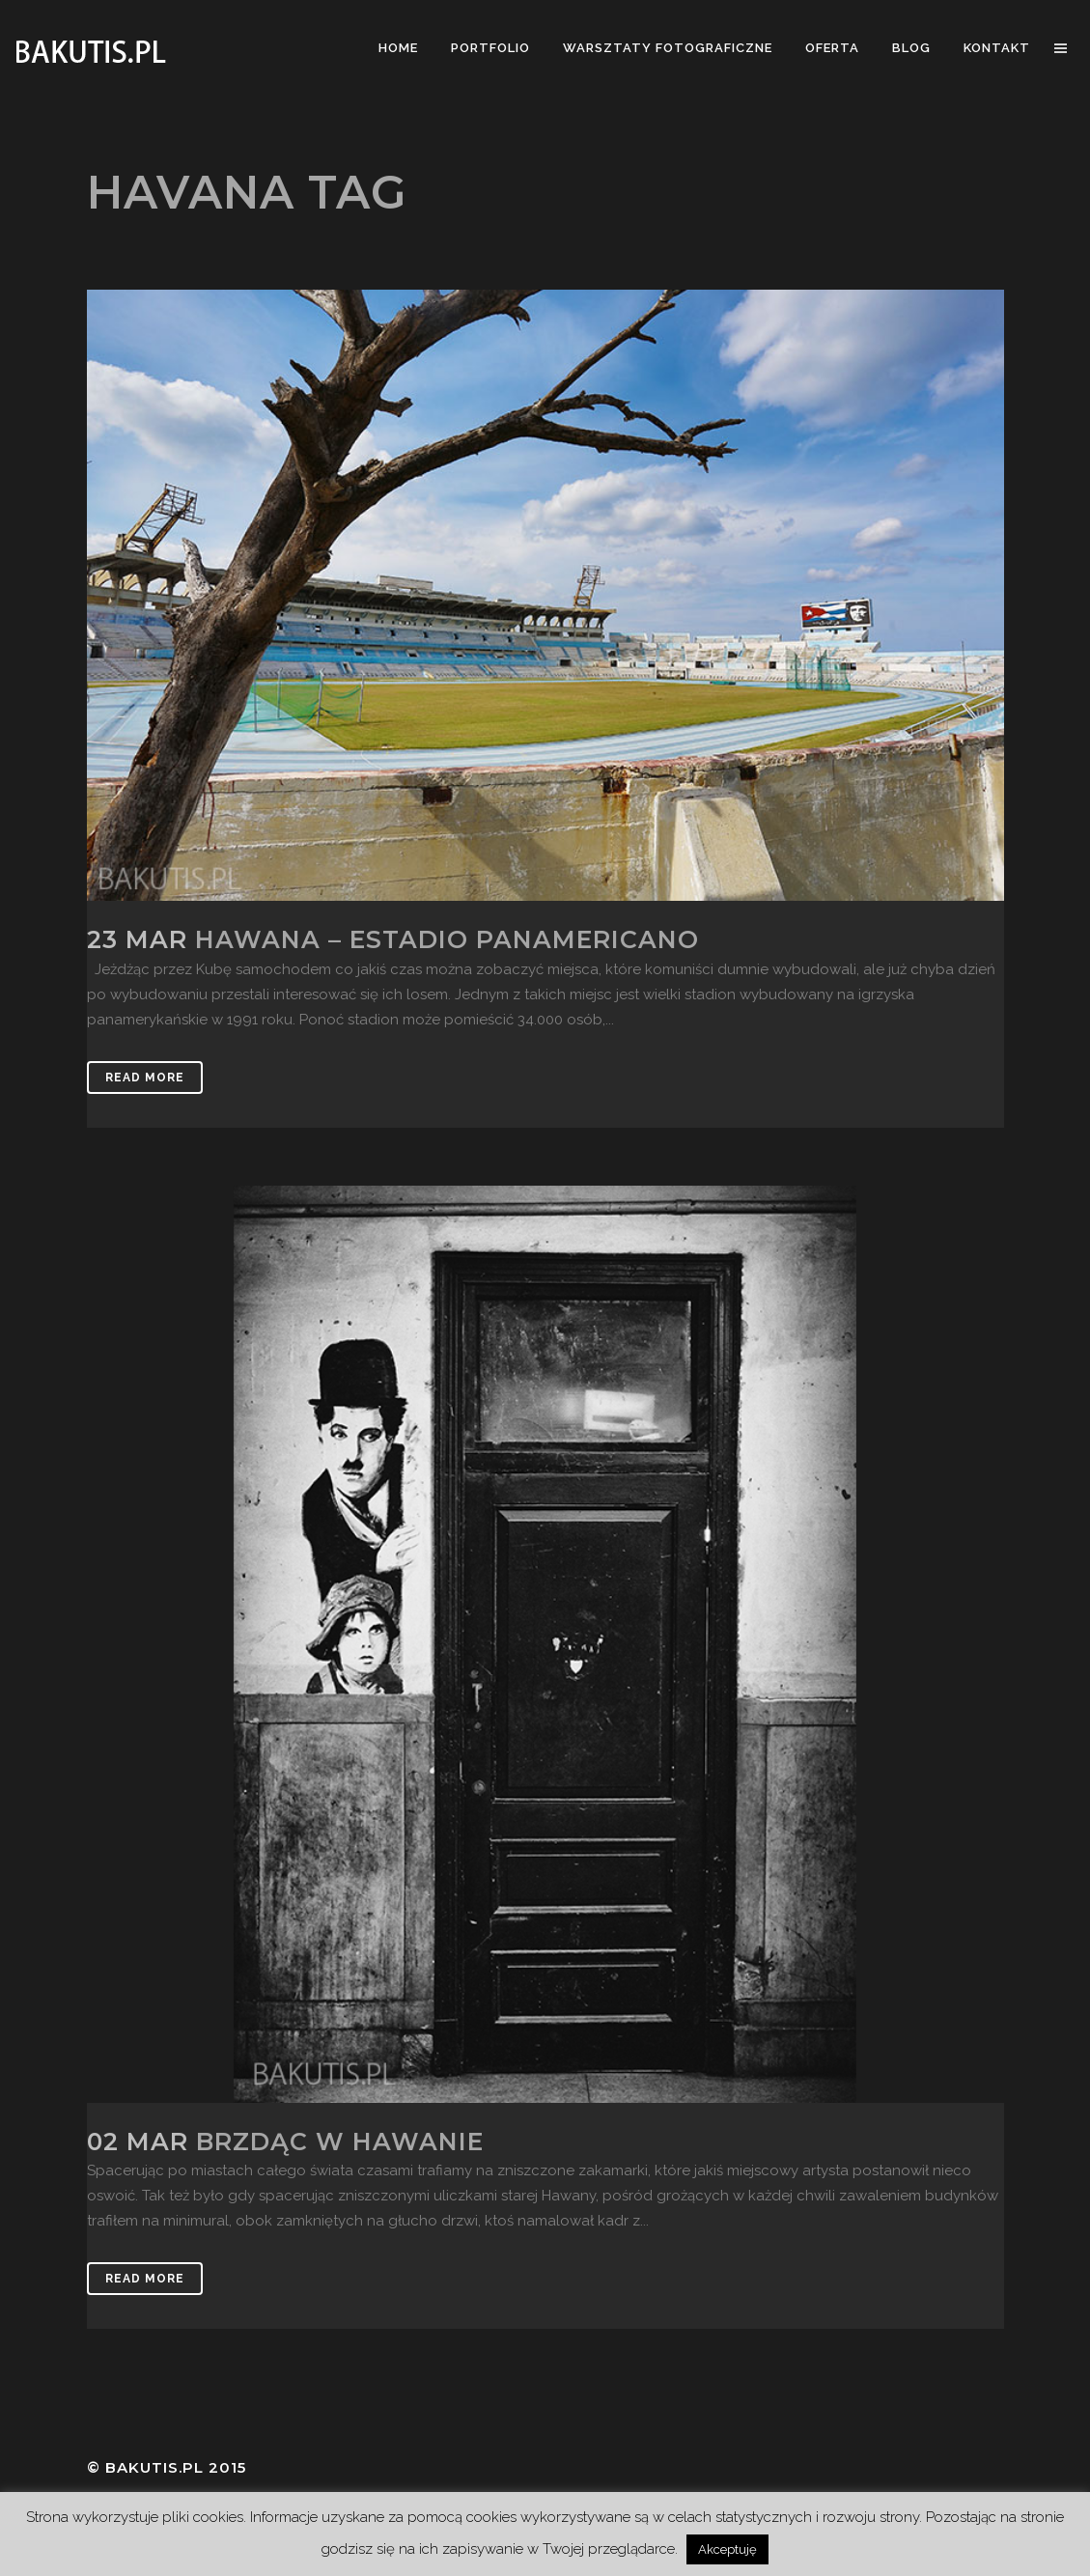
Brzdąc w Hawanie (340, 2141)
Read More (144, 1077)
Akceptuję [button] (727, 2549)
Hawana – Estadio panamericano (447, 939)
